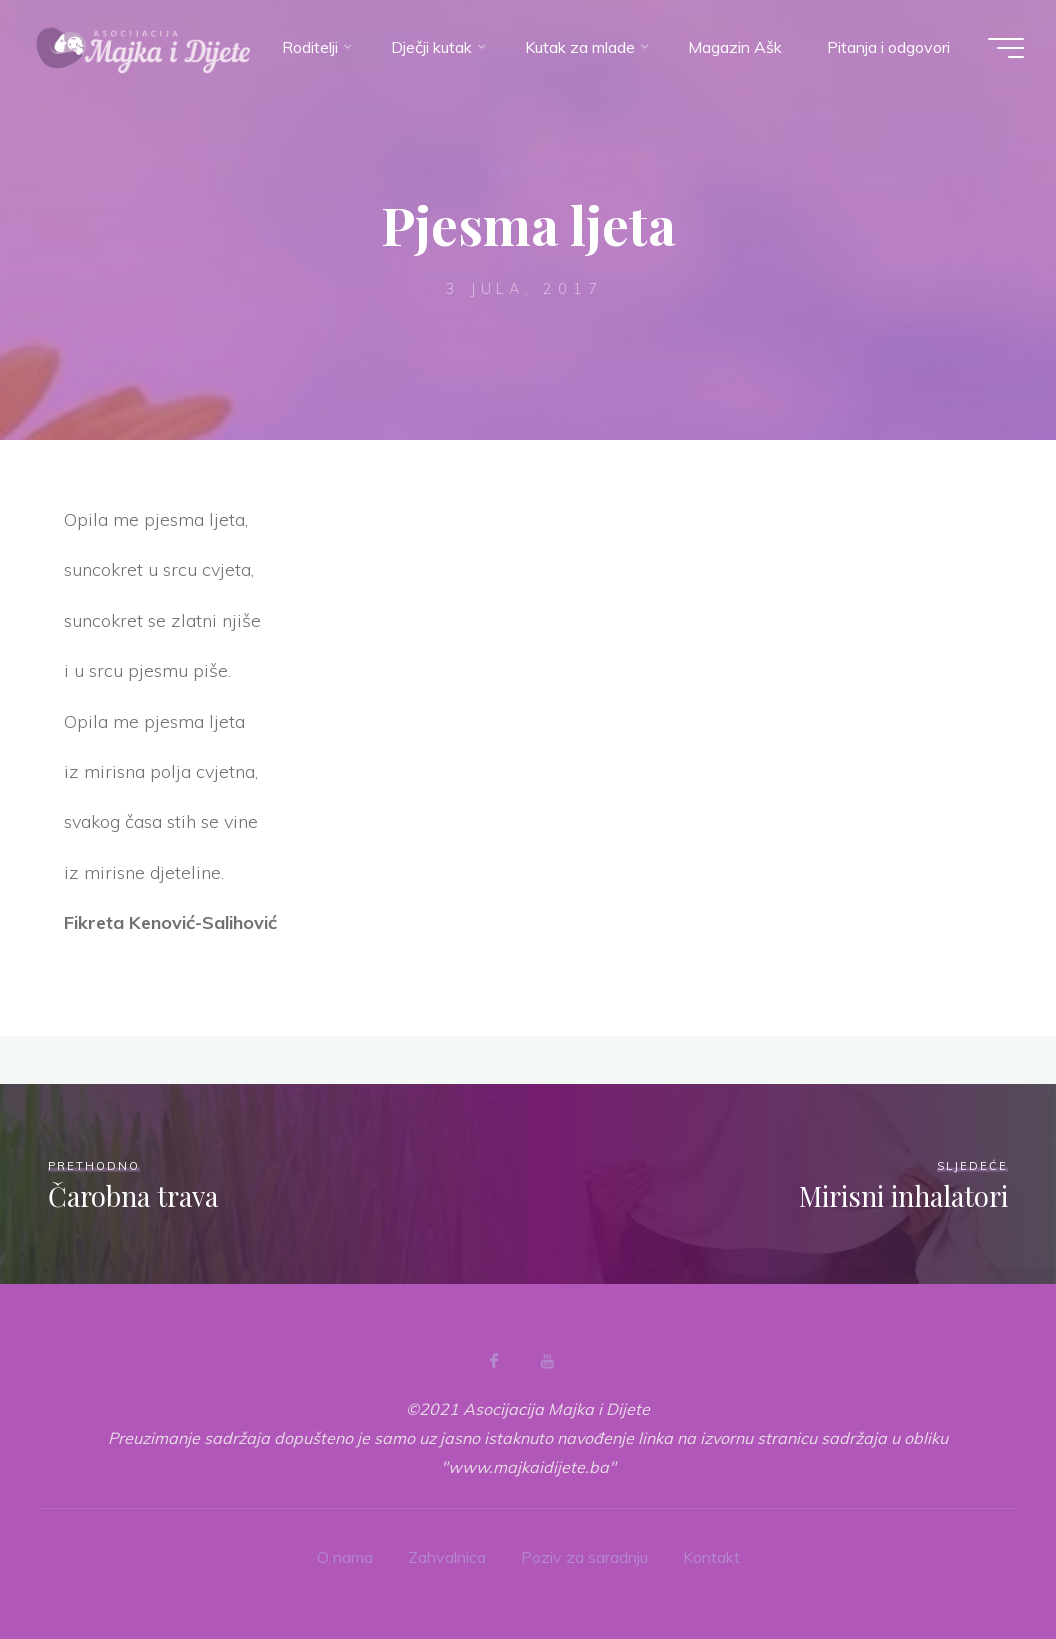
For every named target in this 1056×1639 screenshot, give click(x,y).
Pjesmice (523, 168)
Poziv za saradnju (584, 1557)
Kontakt (711, 1557)
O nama (345, 1557)
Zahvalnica (447, 1557)
